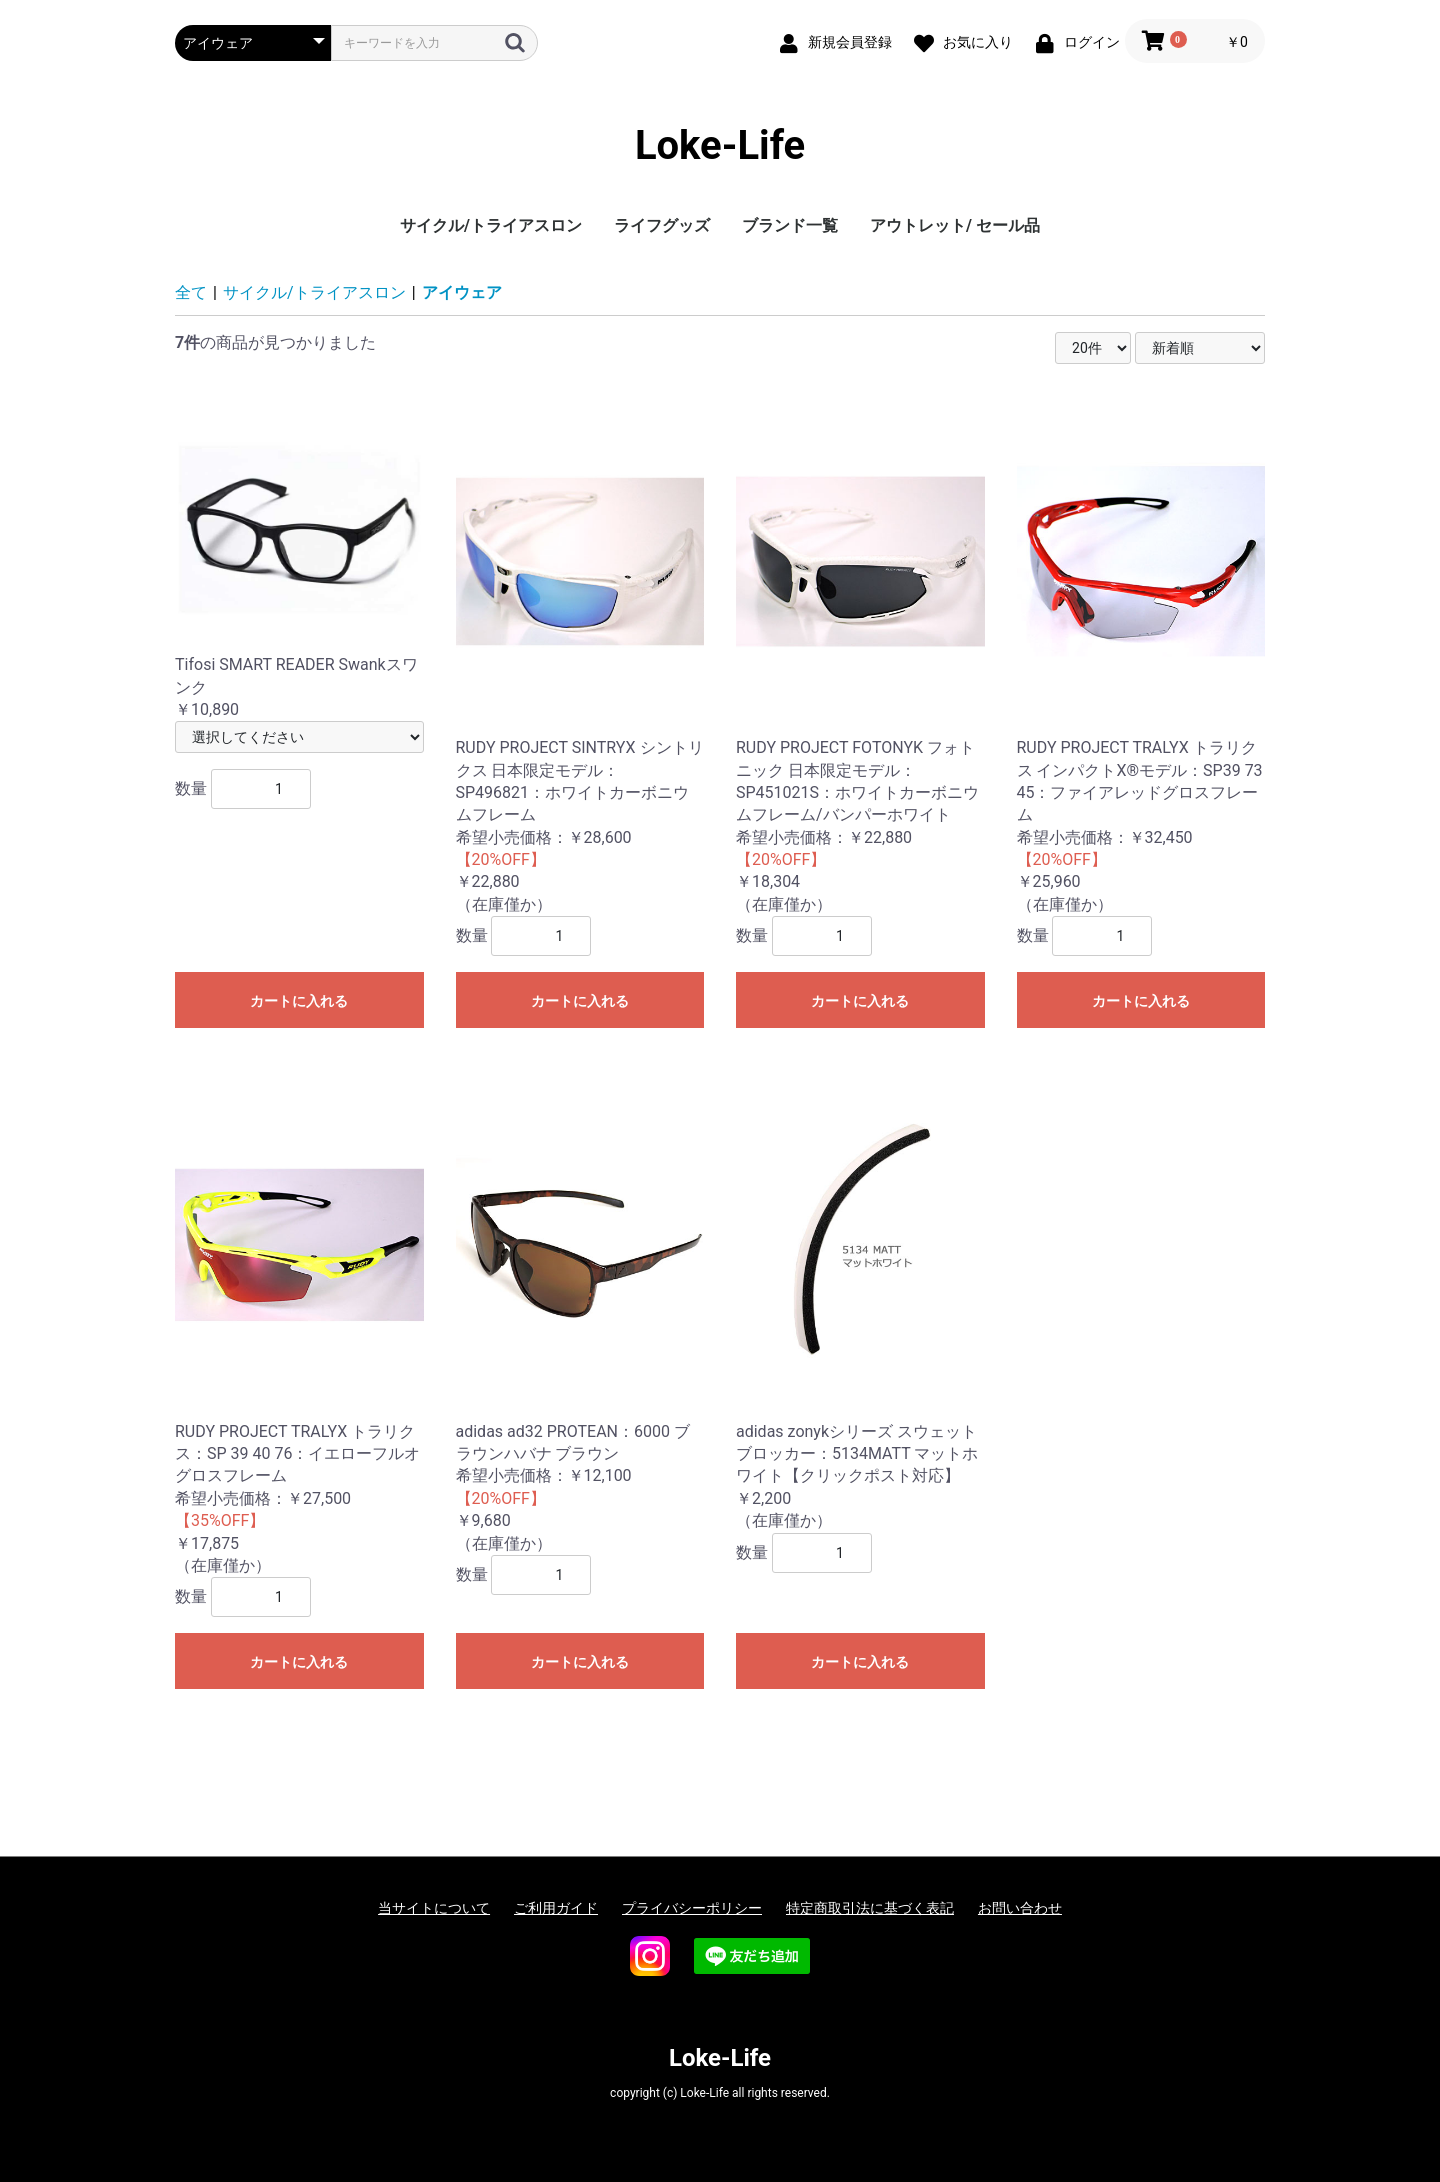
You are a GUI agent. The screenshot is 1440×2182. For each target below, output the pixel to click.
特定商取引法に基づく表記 (870, 1908)
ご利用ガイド (556, 1908)
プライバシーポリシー (692, 1908)
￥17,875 (299, 1315)
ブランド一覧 (790, 225)
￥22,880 (580, 644)
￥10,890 (299, 557)
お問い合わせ (1020, 1908)
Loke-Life (720, 145)
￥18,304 (860, 644)
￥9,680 (580, 1304)
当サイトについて (434, 1908)
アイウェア (462, 292)
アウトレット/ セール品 (955, 225)
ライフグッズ (662, 225)
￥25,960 (1141, 644)
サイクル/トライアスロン (491, 225)
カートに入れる (299, 1001)
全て (191, 292)
